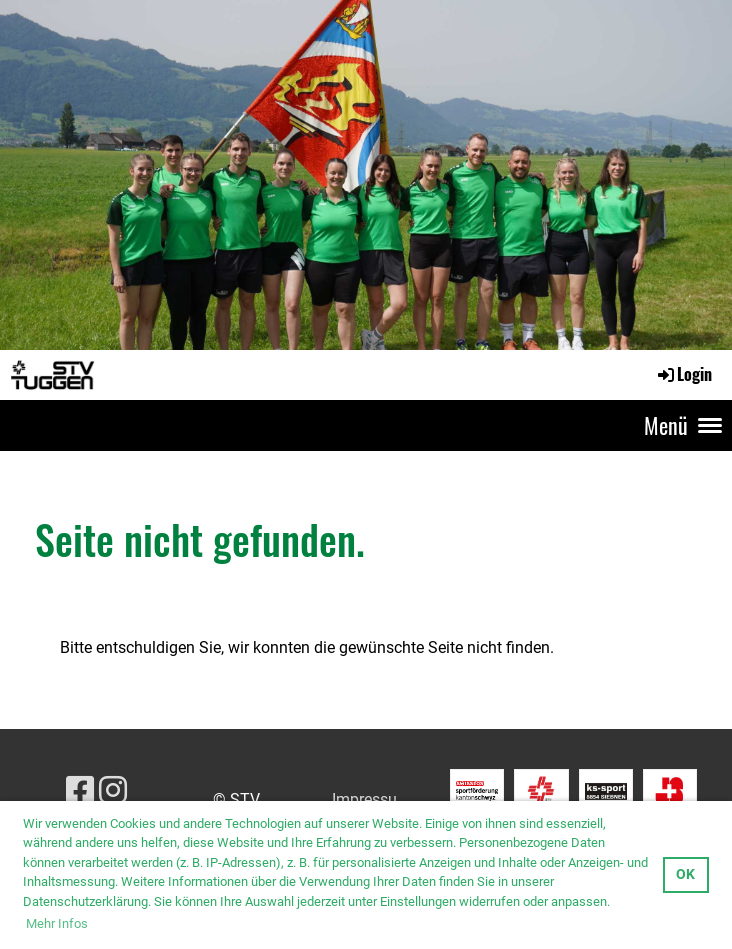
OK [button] (685, 874)
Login (683, 374)
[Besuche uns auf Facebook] (80, 791)
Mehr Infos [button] (57, 923)
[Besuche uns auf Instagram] (113, 791)
